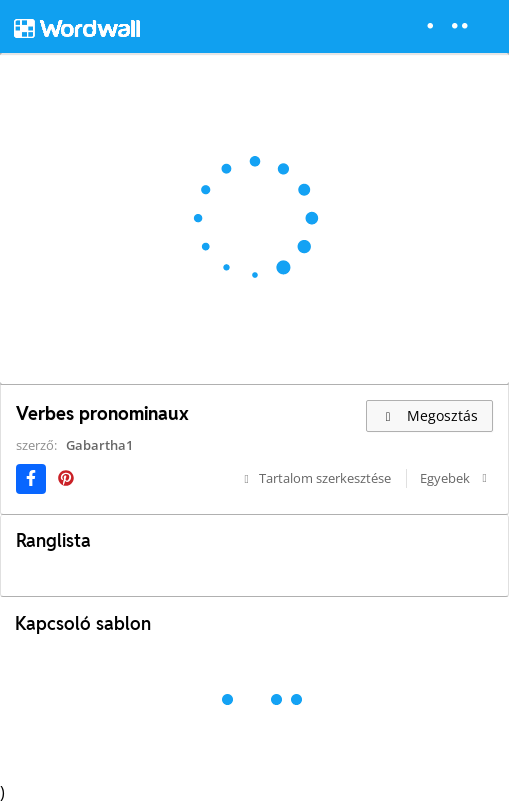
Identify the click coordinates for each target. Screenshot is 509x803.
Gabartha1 (99, 445)
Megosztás (429, 415)
